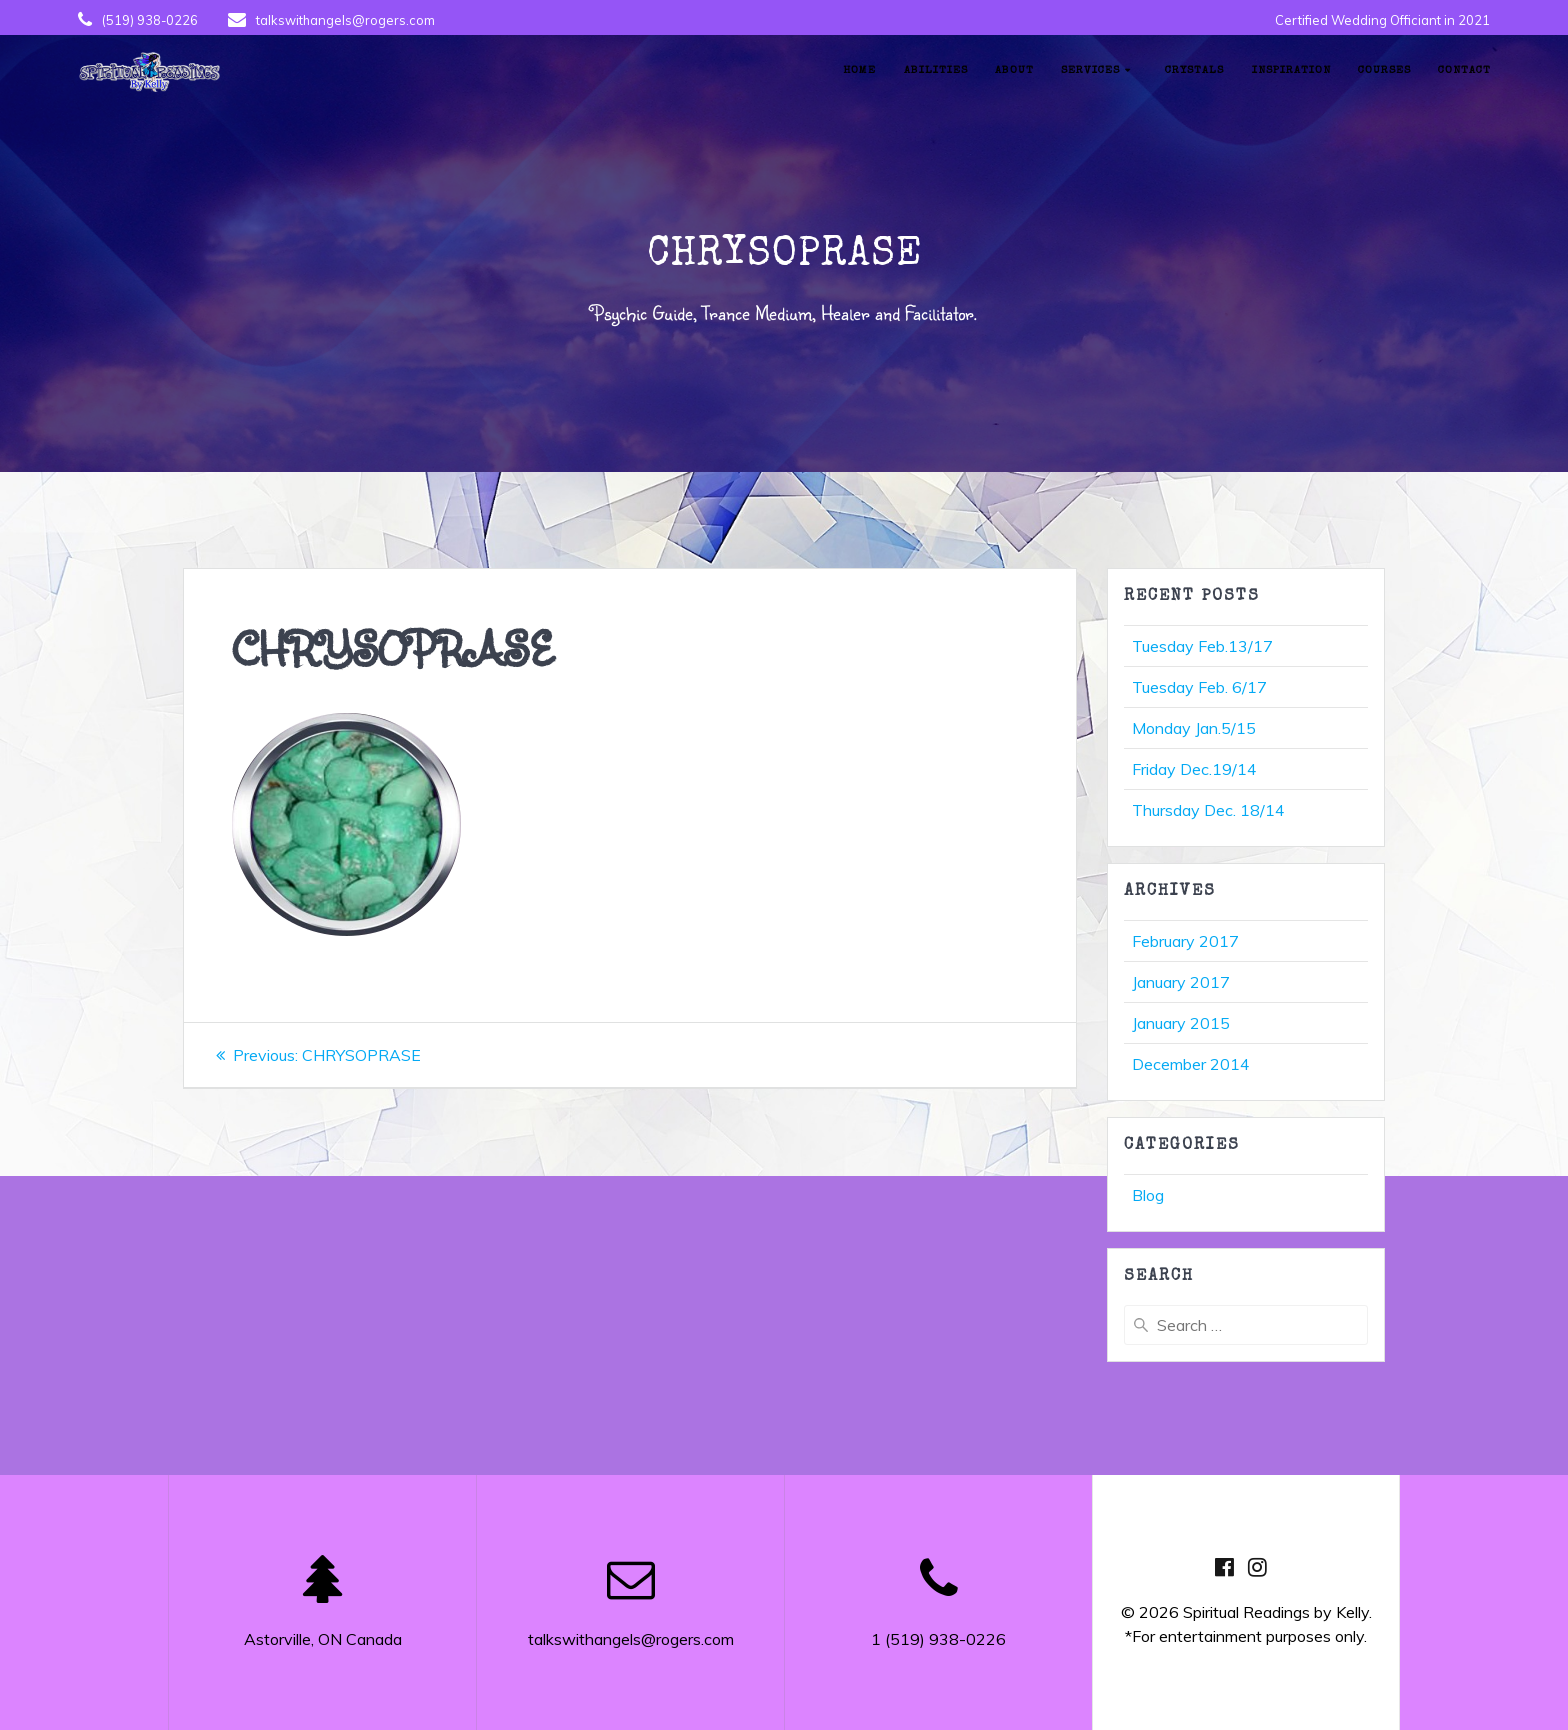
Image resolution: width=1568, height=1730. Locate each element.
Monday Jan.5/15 (1194, 728)
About (1014, 70)
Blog (1148, 1195)
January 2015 (1181, 1023)
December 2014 (1191, 1064)
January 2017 (1181, 982)
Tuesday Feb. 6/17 (1199, 687)
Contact (1464, 70)
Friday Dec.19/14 (1194, 769)
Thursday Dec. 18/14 (1208, 810)
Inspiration (1291, 70)
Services (1090, 70)
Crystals (1194, 70)
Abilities (936, 70)
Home (859, 70)
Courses (1384, 70)
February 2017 (1185, 941)
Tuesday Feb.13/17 (1202, 646)
